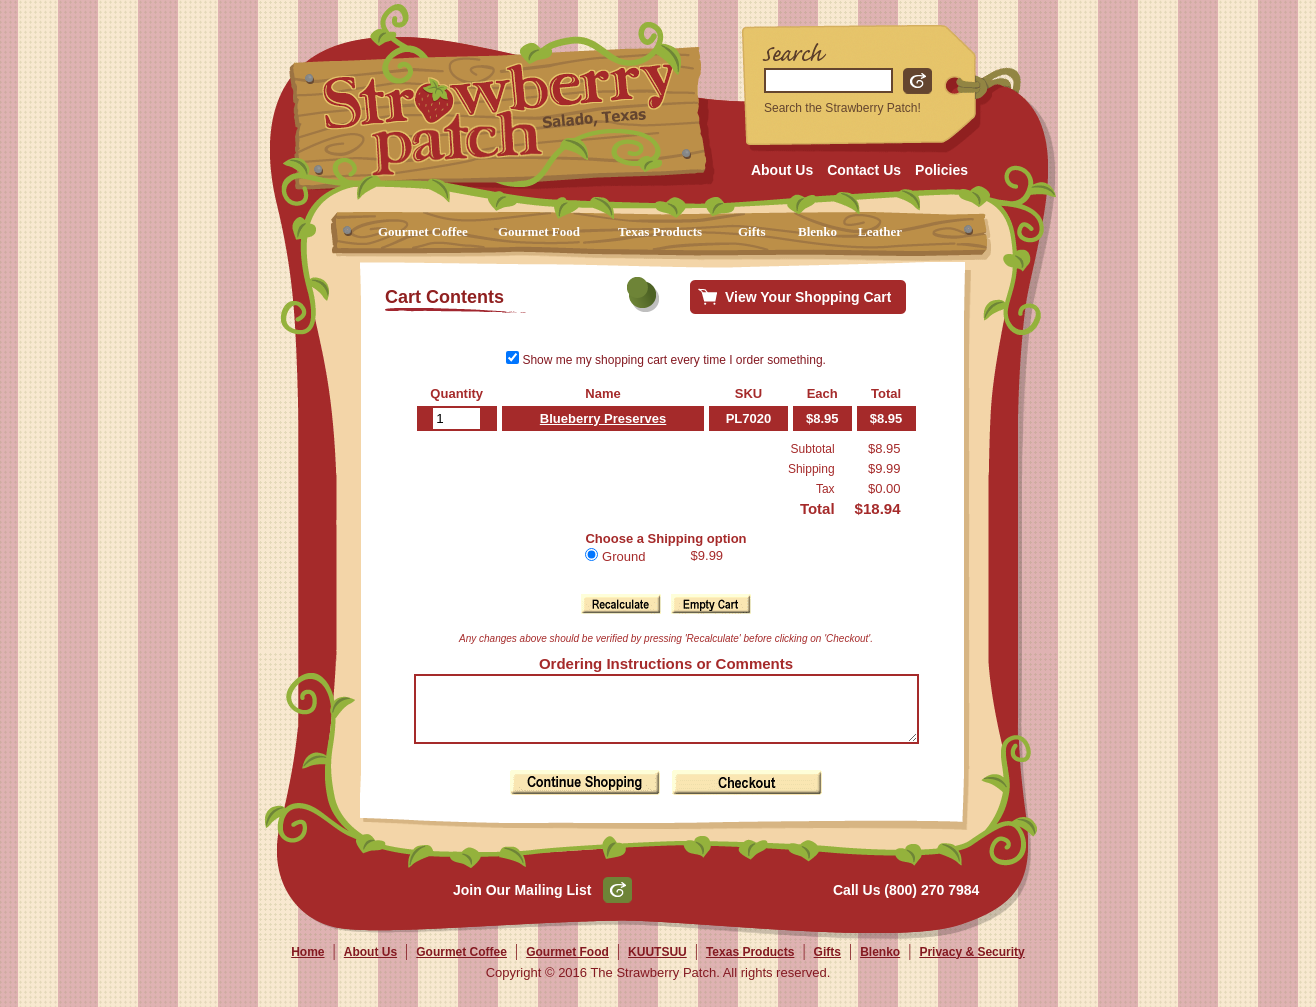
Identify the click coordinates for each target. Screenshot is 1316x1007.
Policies (941, 170)
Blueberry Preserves (596, 418)
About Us (782, 170)
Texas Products (660, 231)
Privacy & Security (971, 964)
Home (307, 964)
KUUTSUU (657, 964)
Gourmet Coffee (423, 231)
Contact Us (864, 170)
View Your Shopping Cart (808, 297)
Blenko (817, 231)
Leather (880, 231)
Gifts (751, 231)
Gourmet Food (539, 231)
